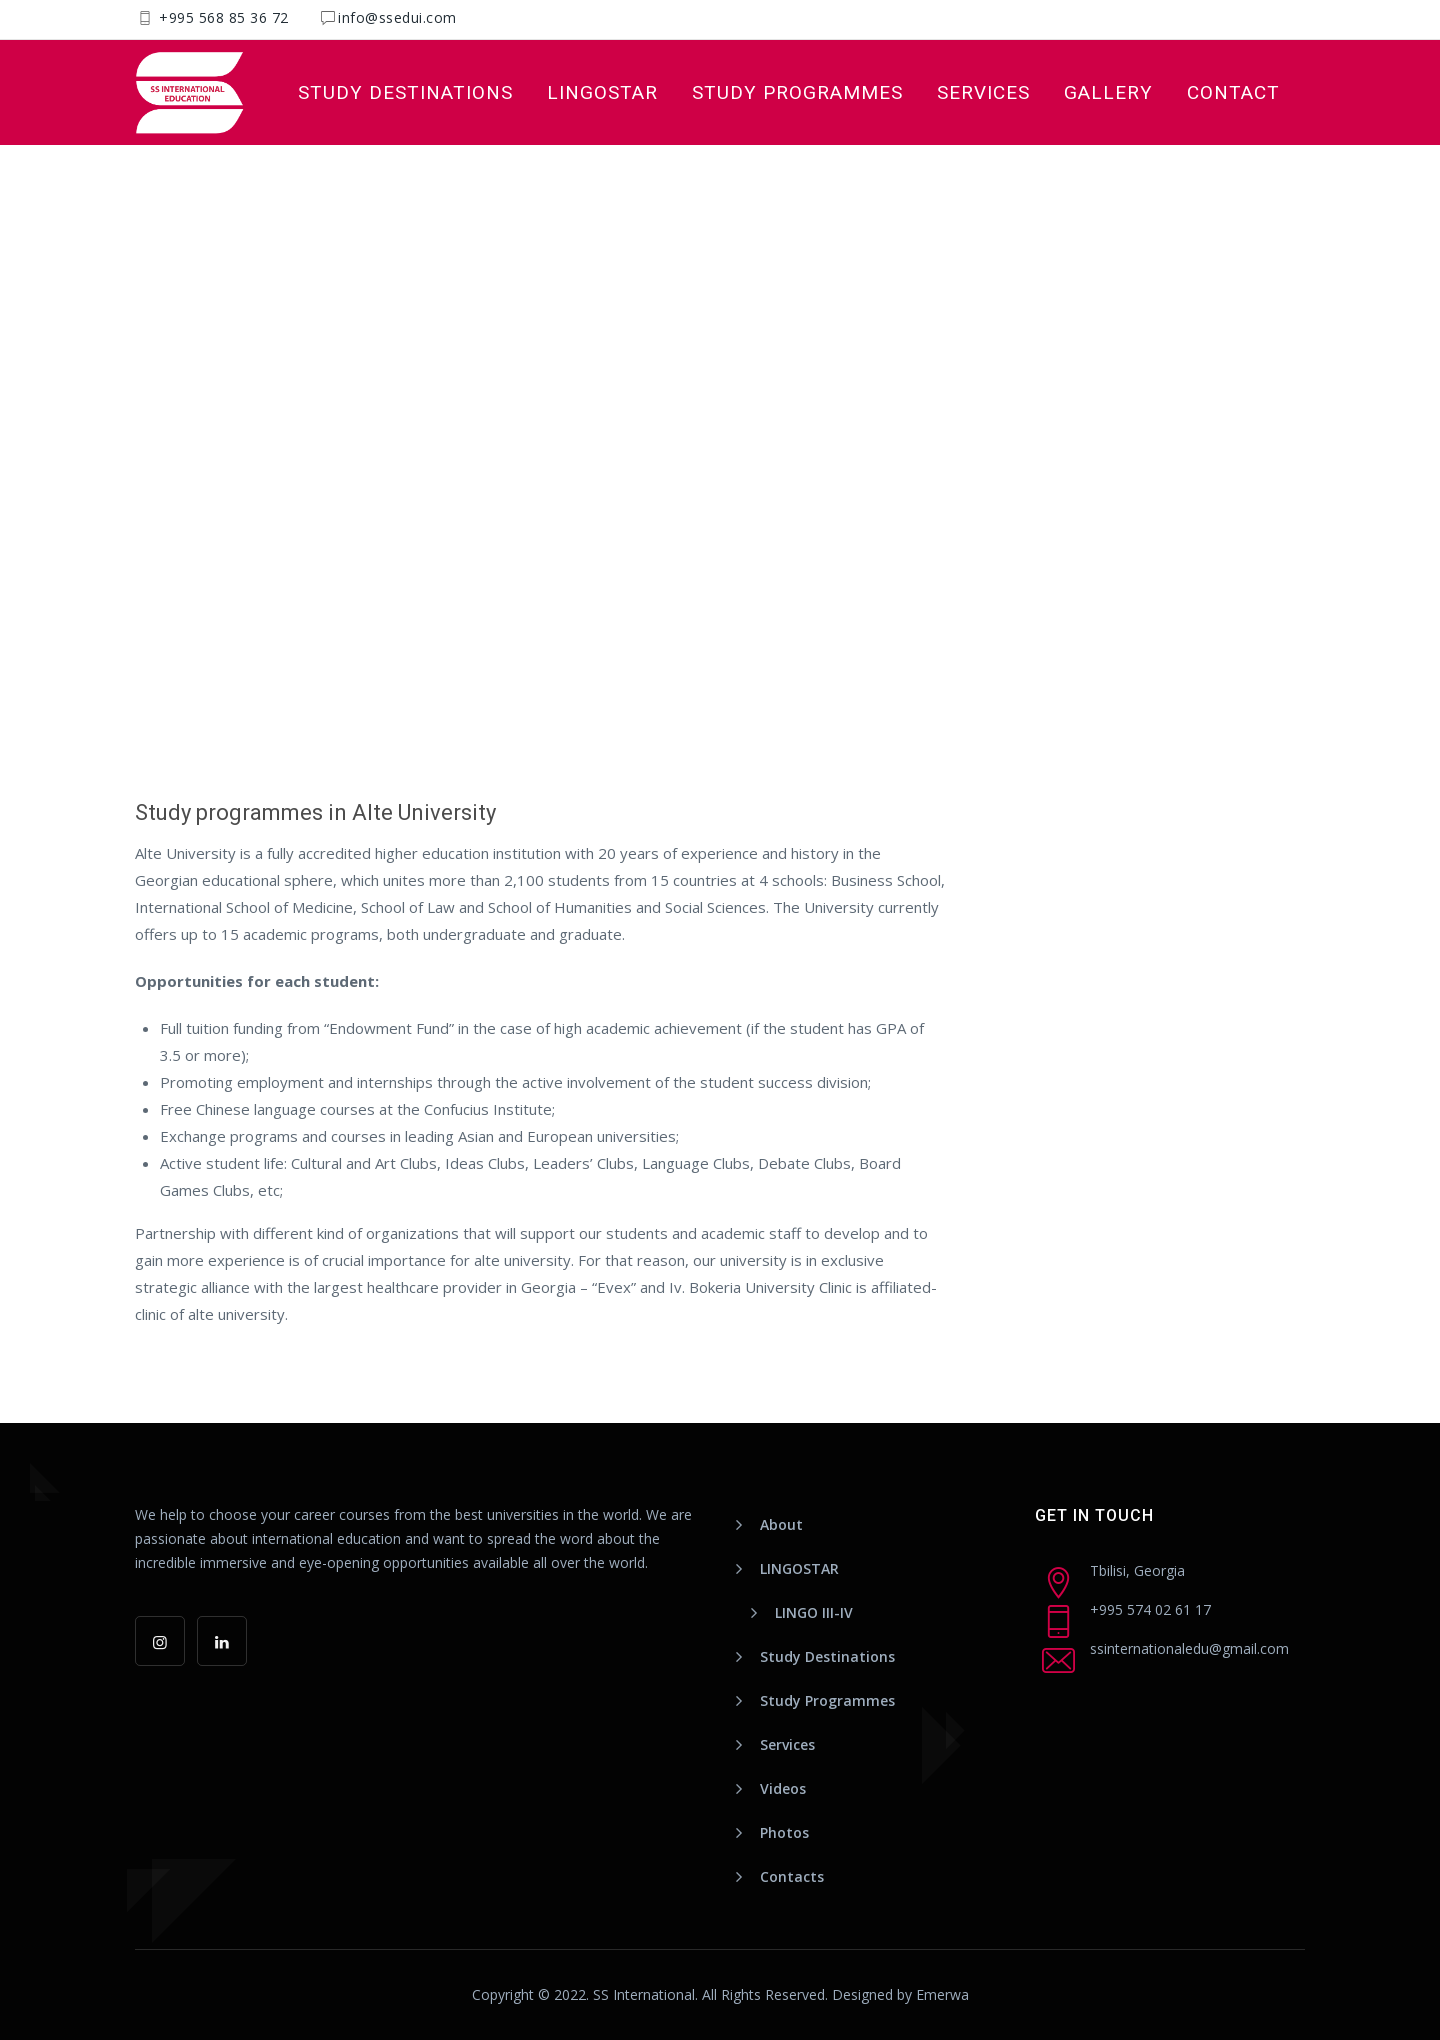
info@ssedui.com (397, 17)
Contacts (792, 1876)
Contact (1233, 92)
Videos (783, 1788)
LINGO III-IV (814, 1612)
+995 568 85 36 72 (222, 17)
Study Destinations (405, 92)
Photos (784, 1832)
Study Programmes (797, 92)
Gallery (1108, 92)
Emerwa (942, 1994)
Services (983, 92)
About (781, 1524)
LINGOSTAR (602, 92)
